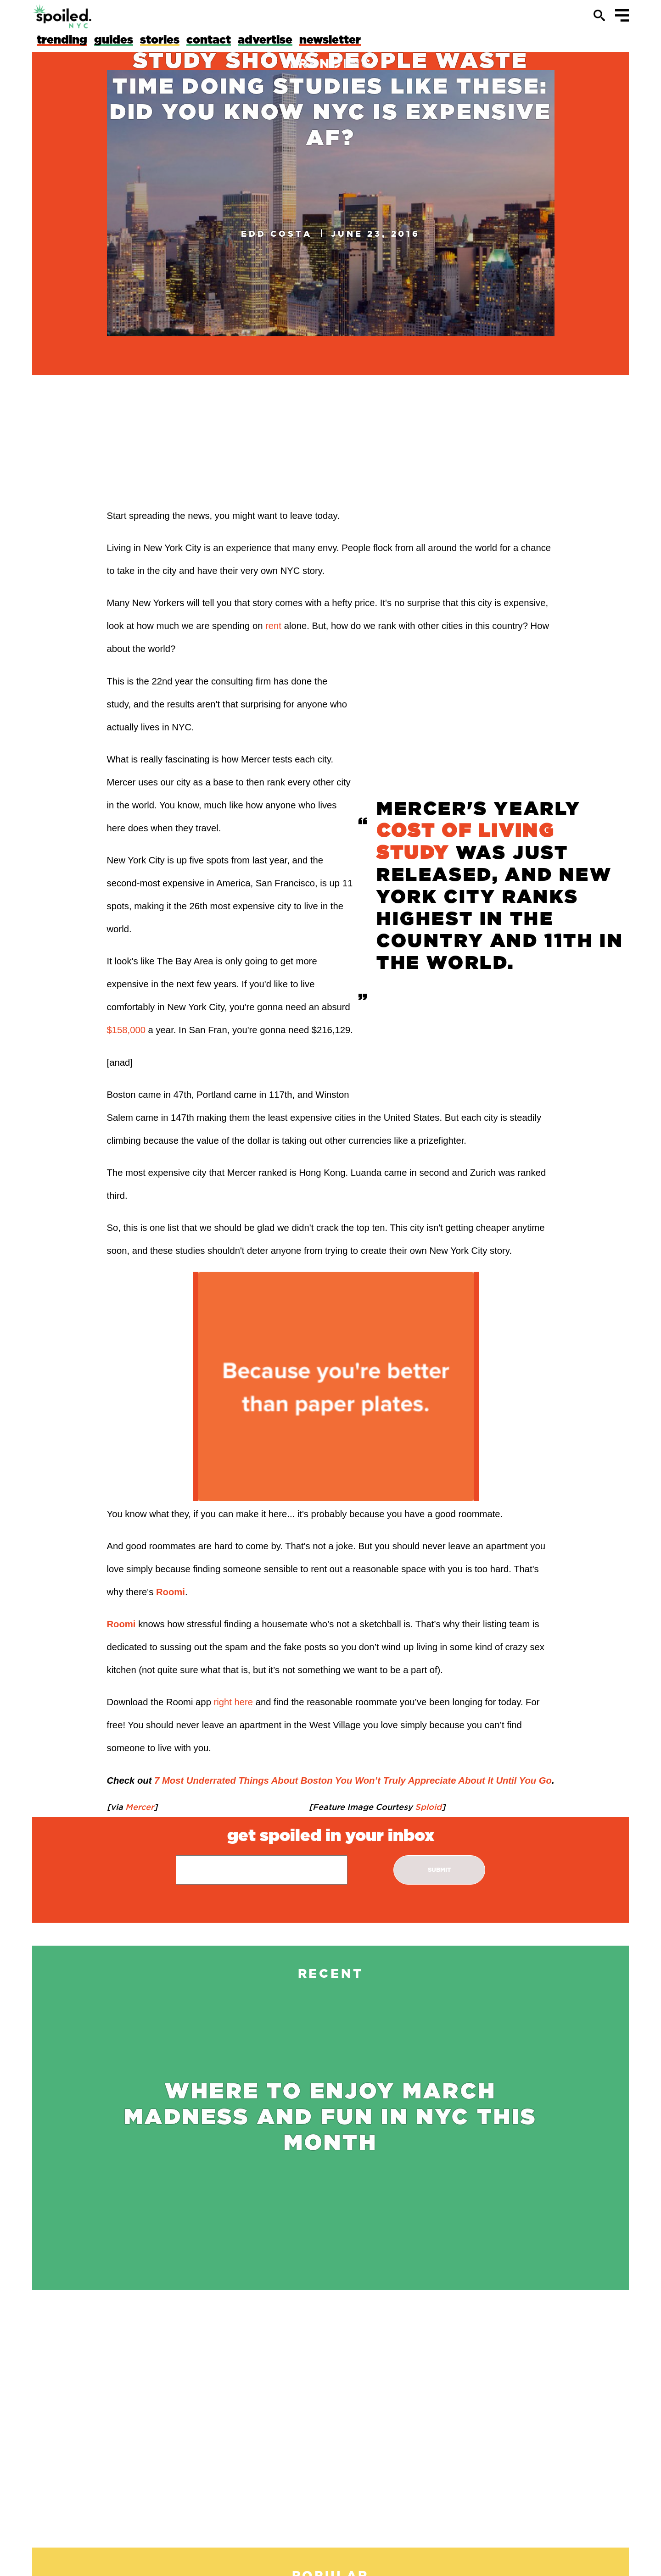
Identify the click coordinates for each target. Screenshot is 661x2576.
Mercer (138, 1806)
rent (273, 626)
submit (439, 1869)
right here (233, 1702)
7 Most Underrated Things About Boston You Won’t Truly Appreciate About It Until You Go (353, 1780)
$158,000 (126, 1030)
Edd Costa (276, 233)
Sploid (427, 1806)
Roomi (170, 1592)
